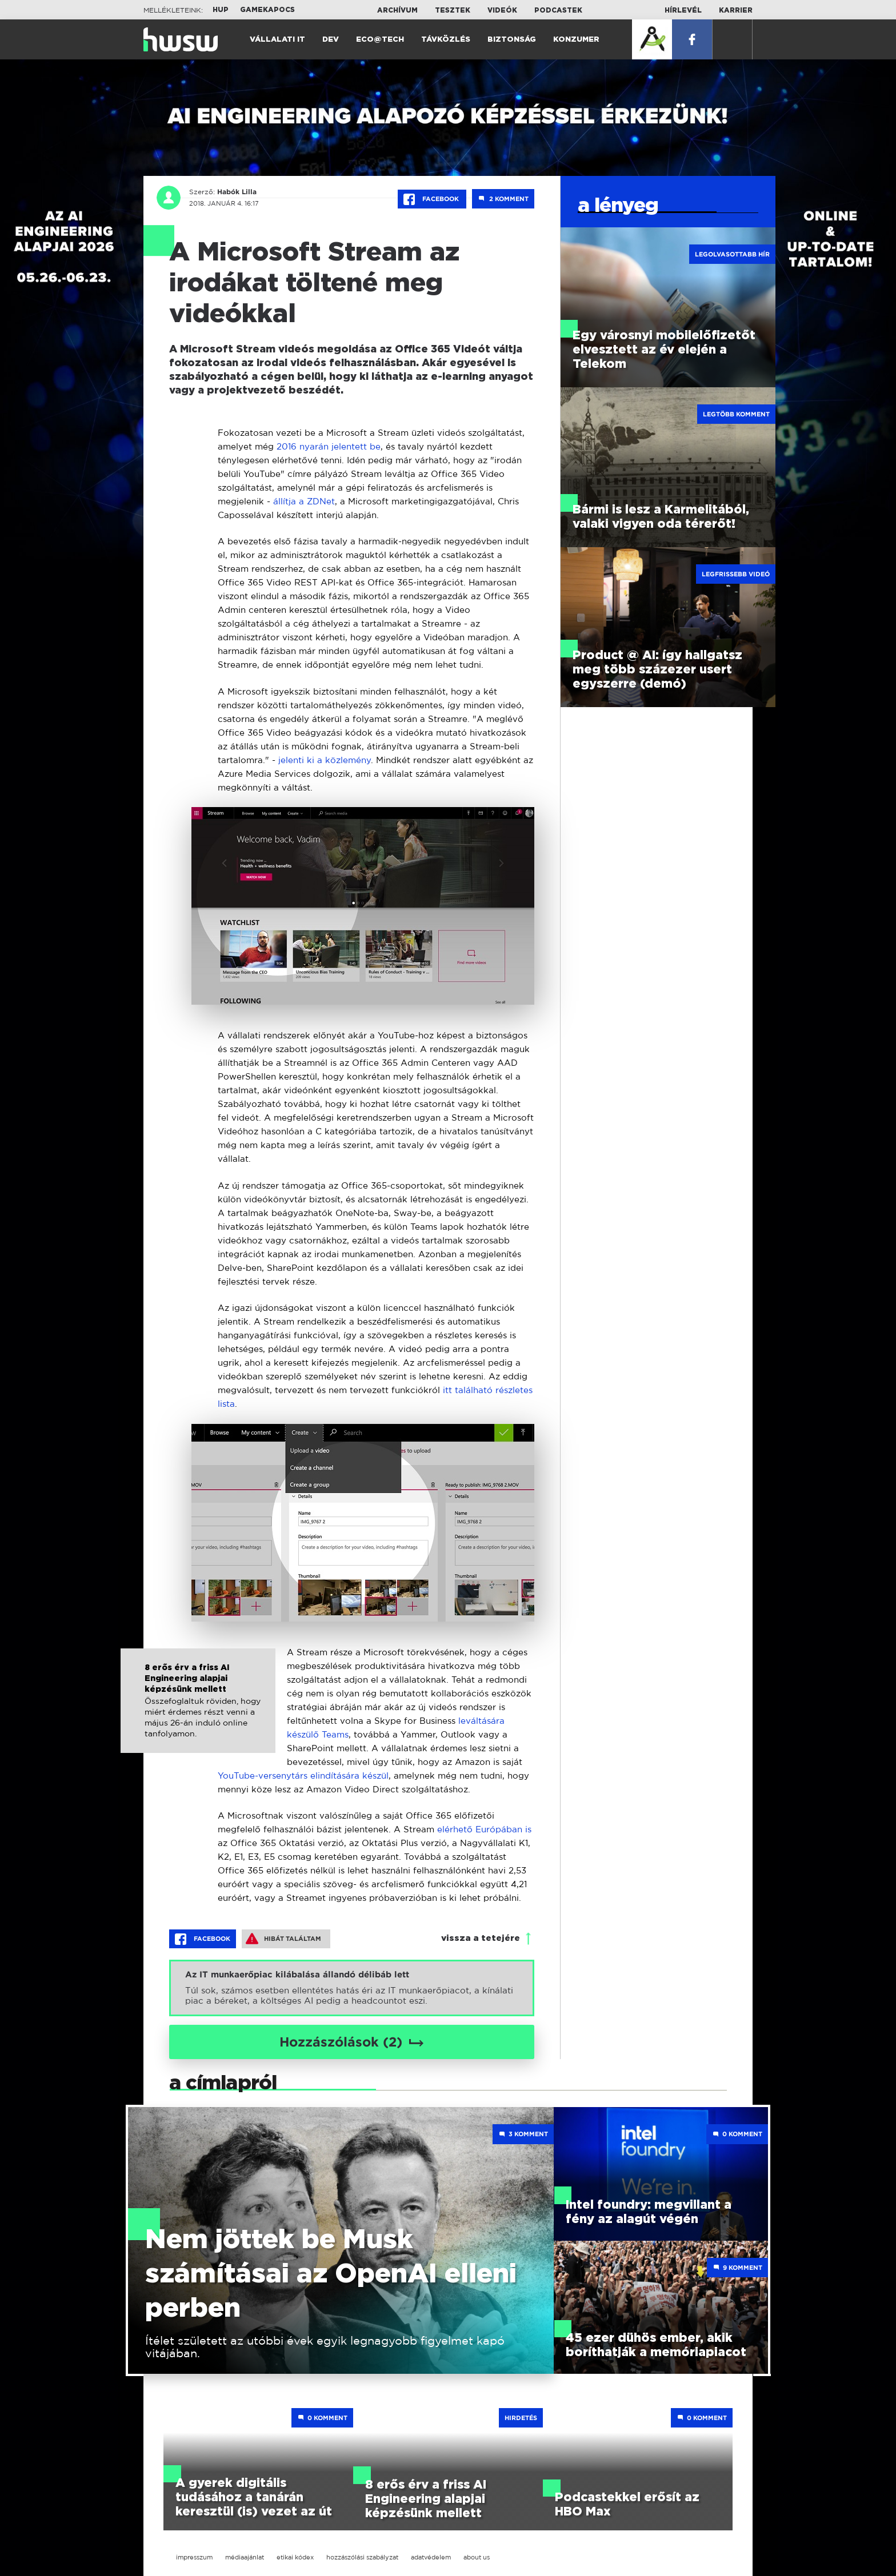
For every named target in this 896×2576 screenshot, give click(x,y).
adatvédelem (431, 2557)
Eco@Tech (380, 39)
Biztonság (511, 39)
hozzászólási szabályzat (362, 2557)
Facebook (432, 199)
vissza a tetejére (480, 1938)
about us (476, 2557)
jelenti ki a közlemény (324, 760)
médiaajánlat (244, 2557)
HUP (221, 9)
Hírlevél (683, 10)
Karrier (736, 10)
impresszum (194, 2557)
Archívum (397, 10)
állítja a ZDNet (304, 501)
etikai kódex (295, 2557)
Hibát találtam (283, 1938)
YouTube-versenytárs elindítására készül (303, 1775)
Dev (330, 39)
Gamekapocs (267, 9)
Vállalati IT (277, 39)
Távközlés (445, 39)
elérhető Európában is (484, 1829)
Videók (502, 10)
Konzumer (576, 39)
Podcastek (558, 10)
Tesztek (452, 10)
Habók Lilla (237, 191)
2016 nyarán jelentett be (329, 446)
